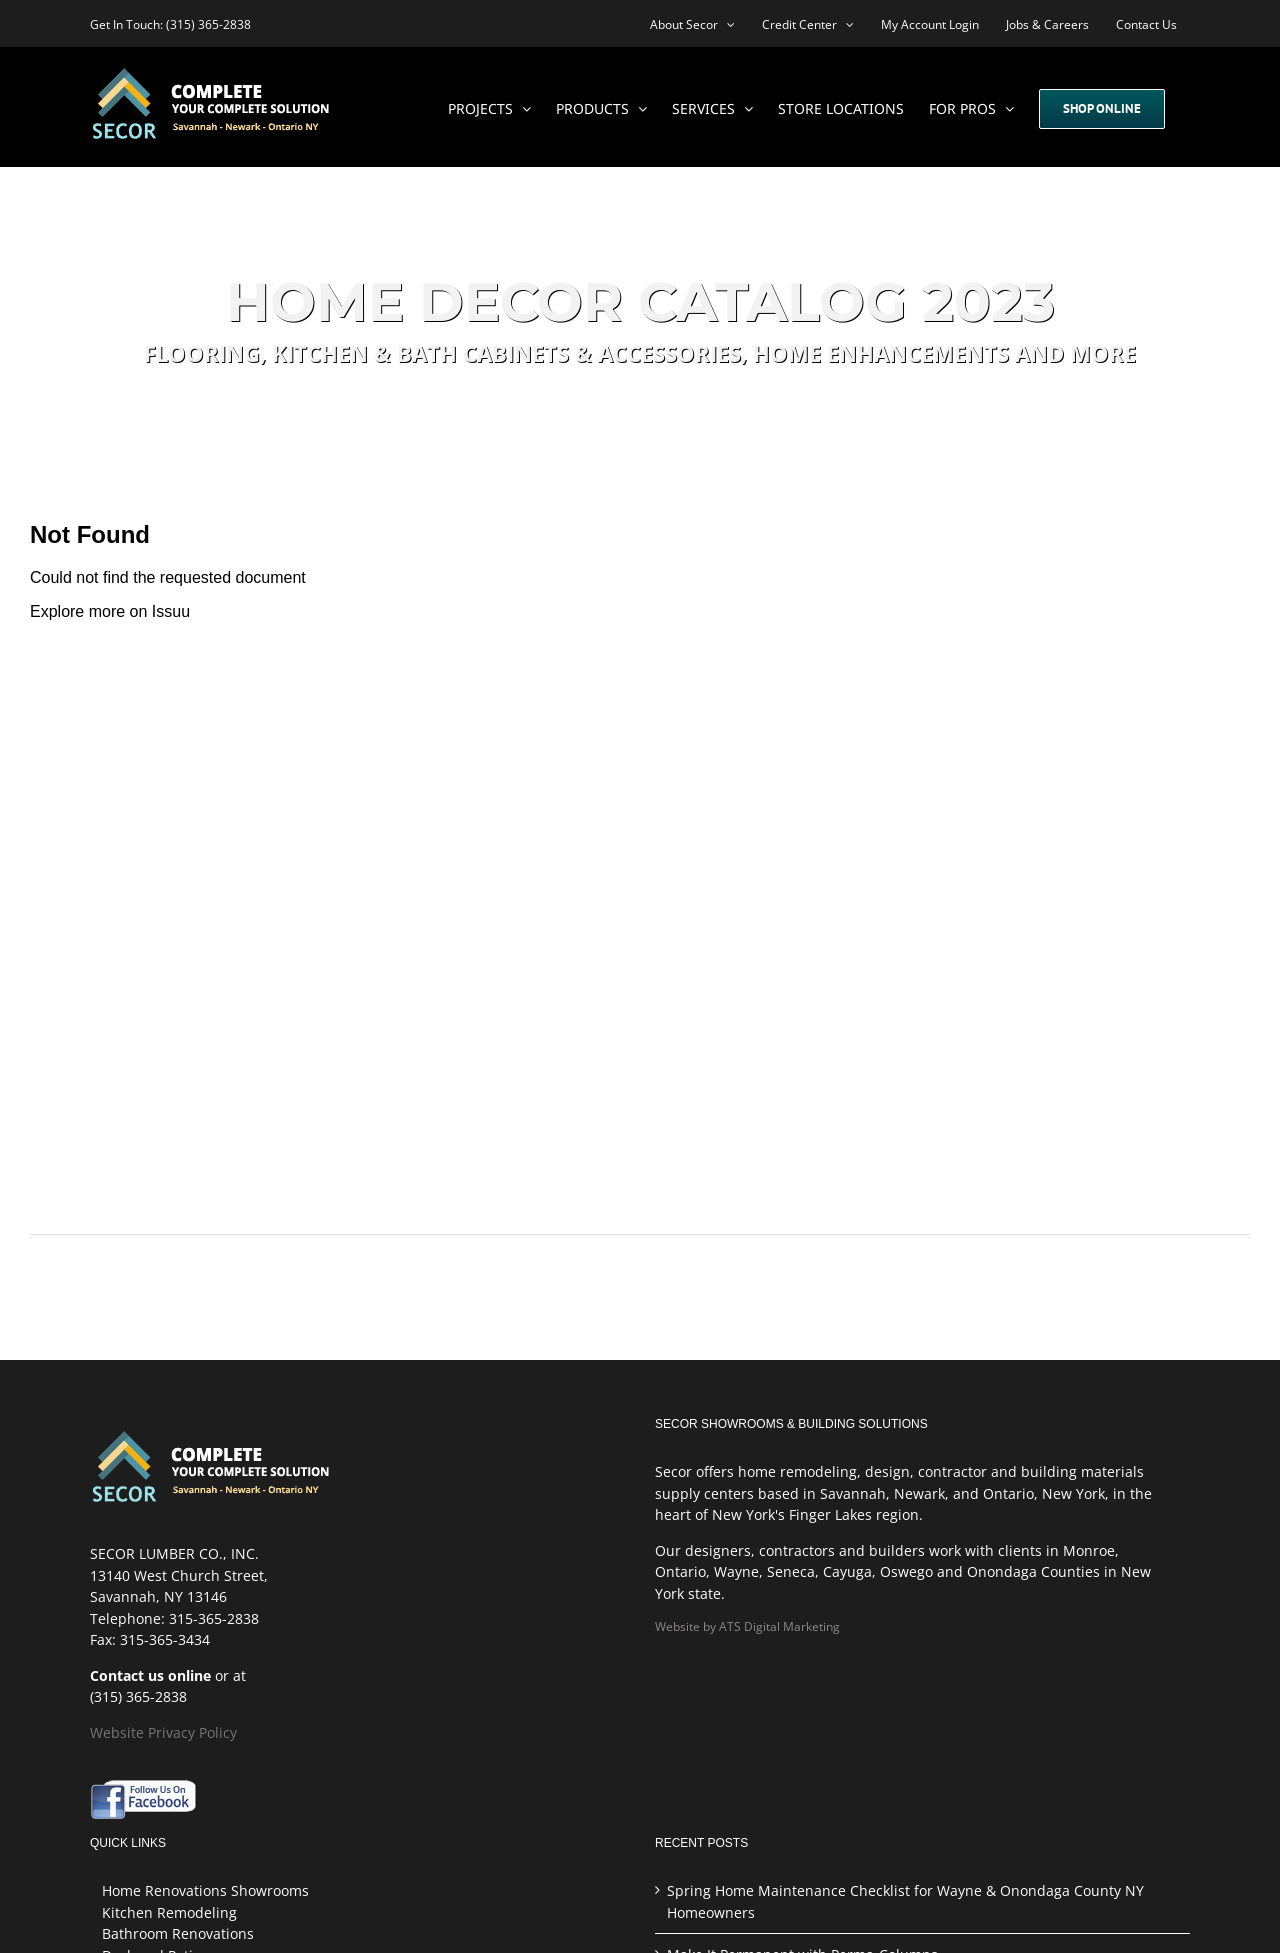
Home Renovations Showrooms (205, 1890)
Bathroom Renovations (178, 1933)
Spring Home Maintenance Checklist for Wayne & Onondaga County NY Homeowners (905, 1901)
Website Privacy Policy (163, 1732)
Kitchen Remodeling (169, 1912)
